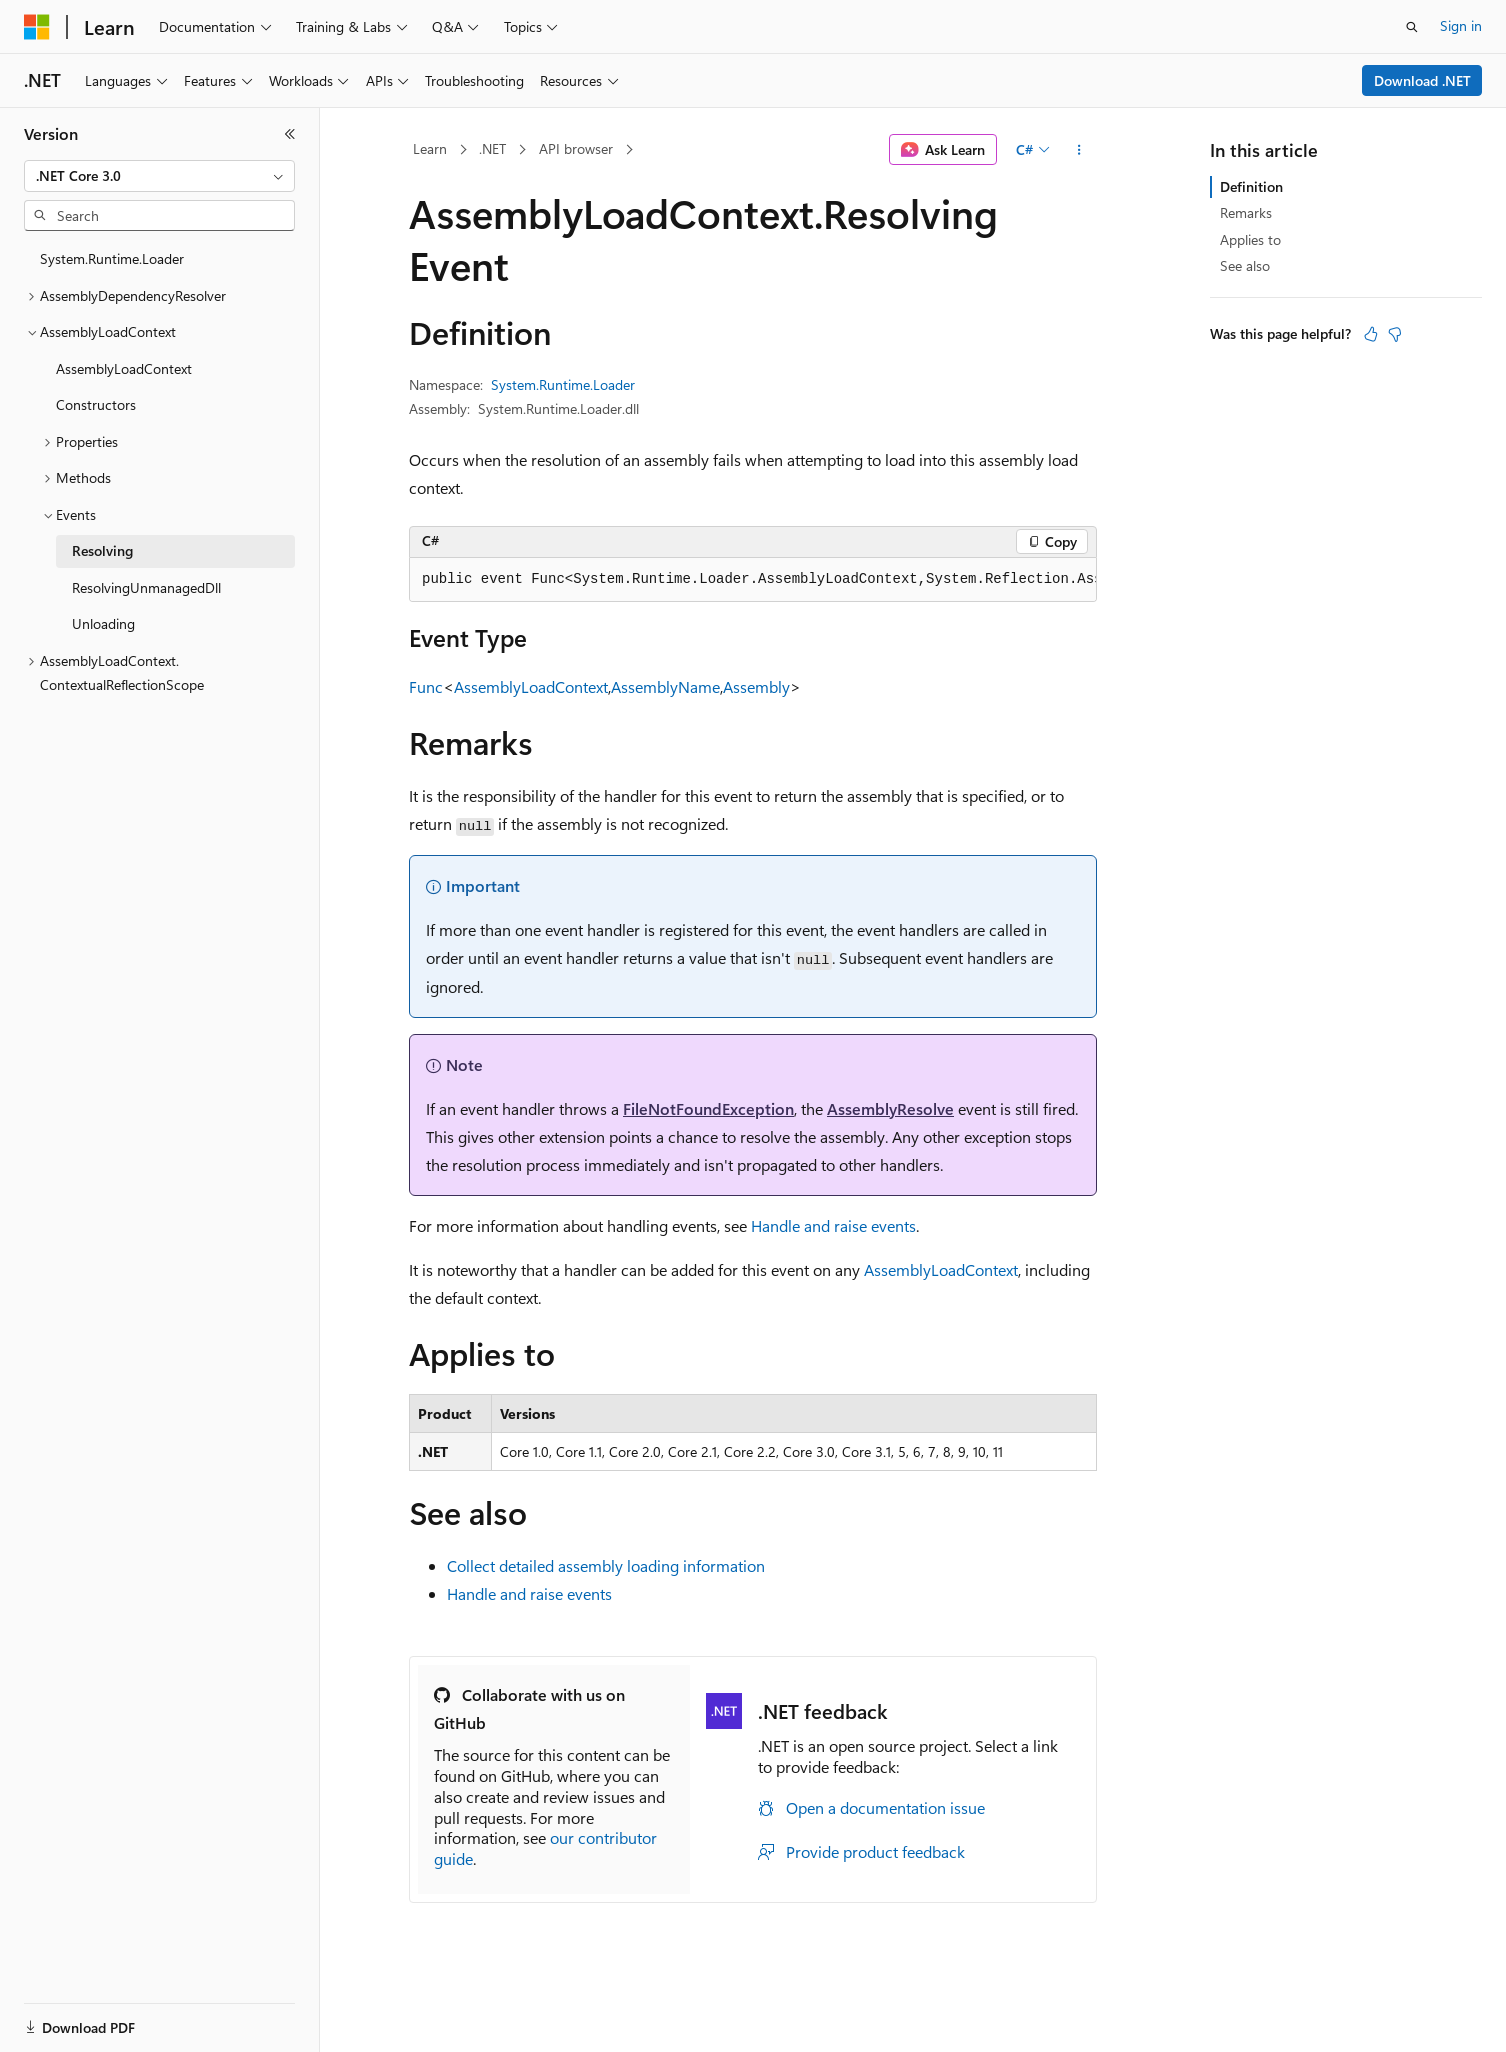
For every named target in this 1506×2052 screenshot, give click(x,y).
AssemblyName (665, 686)
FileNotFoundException (708, 1108)
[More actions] (1079, 150)
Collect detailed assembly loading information (606, 1565)
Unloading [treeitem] (103, 623)
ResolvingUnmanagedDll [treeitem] (146, 587)
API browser (576, 148)
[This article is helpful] (1371, 334)
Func (426, 686)
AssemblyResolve (890, 1108)
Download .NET (1422, 80)
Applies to (1250, 239)
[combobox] (159, 176)
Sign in (1461, 25)
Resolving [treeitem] (102, 550)
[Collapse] (290, 134)
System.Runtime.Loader (563, 384)
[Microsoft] (37, 27)
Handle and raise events (833, 1225)
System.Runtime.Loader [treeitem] (112, 258)
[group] (753, 580)
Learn (430, 148)
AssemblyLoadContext (531, 686)
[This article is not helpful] (1395, 334)
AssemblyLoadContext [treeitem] (124, 368)
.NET (492, 148)
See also (1245, 265)
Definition (1251, 186)
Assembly (756, 686)
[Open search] (1412, 27)
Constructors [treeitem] (96, 404)
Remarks (1246, 212)
